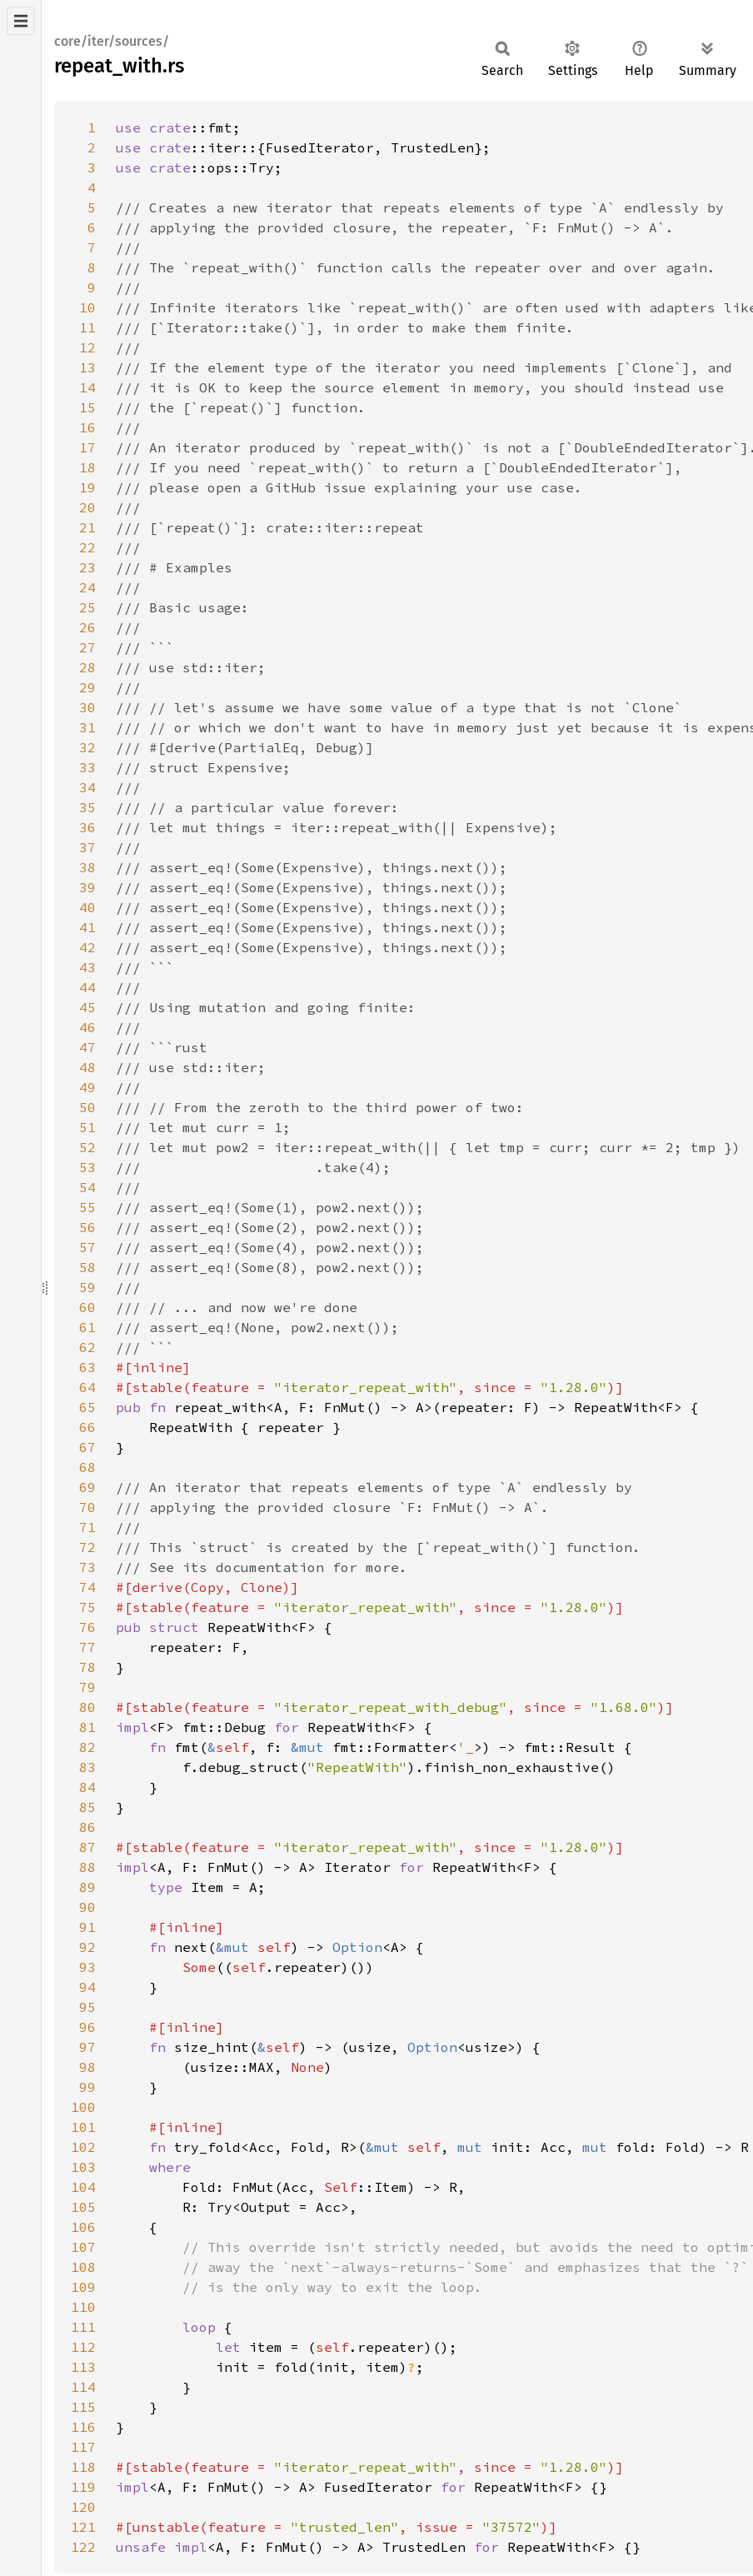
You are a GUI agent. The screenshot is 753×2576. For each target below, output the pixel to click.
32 (87, 747)
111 (83, 2327)
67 (87, 1447)
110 (83, 2307)
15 (87, 407)
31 (87, 727)
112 (83, 2347)
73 (87, 1567)
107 (83, 2247)
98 (87, 2067)
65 (87, 1407)
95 (87, 2007)
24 (87, 587)
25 (87, 607)
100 (83, 2107)
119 (83, 2487)
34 (87, 787)
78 (87, 1667)
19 (87, 487)
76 (87, 1627)
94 (87, 1987)
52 (87, 1147)
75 (87, 1607)
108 (83, 2267)
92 (87, 1947)
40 (87, 907)
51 (87, 1127)
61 (87, 1327)
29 (87, 687)
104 (83, 2187)
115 (83, 2407)
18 (87, 467)
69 (87, 1487)
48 (87, 1067)
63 (87, 1367)
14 (87, 387)
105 (83, 2207)
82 (87, 1747)
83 (87, 1767)
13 (87, 367)
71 (87, 1527)
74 (87, 1587)
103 (83, 2167)
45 (87, 1007)
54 (87, 1187)
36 (87, 827)
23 (87, 567)
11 (87, 327)
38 (87, 867)
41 (87, 927)
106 (83, 2227)
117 (83, 2447)
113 (83, 2367)
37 (87, 847)
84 (87, 1787)
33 (87, 767)
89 (87, 1887)
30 (87, 707)
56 (87, 1227)
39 (87, 887)
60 (87, 1307)
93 (87, 1967)
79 (87, 1687)
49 (87, 1087)
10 (87, 307)
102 (83, 2147)
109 (83, 2287)
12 (87, 347)
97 (87, 2047)
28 (87, 667)
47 (87, 1047)
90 (87, 1907)
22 (87, 547)
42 (87, 947)
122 (83, 2547)
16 (87, 427)
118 (83, 2467)
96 (87, 2027)
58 (87, 1267)
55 (87, 1207)
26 (87, 627)
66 (87, 1427)
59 (87, 1287)
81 (87, 1727)
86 (87, 1827)
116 (83, 2427)
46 (87, 1027)
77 (87, 1647)
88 (87, 1867)
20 (87, 507)
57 (87, 1247)
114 (83, 2387)
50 (87, 1107)
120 (83, 2507)
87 (87, 1847)
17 (87, 447)
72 (87, 1547)
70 (87, 1507)
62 (87, 1347)
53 (87, 1167)
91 (87, 1927)
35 (87, 807)
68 (87, 1467)
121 (83, 2527)
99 (87, 2087)
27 (87, 647)
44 (87, 987)
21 (87, 527)
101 (83, 2127)
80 (87, 1707)
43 (87, 967)
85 (87, 1807)
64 (87, 1387)
